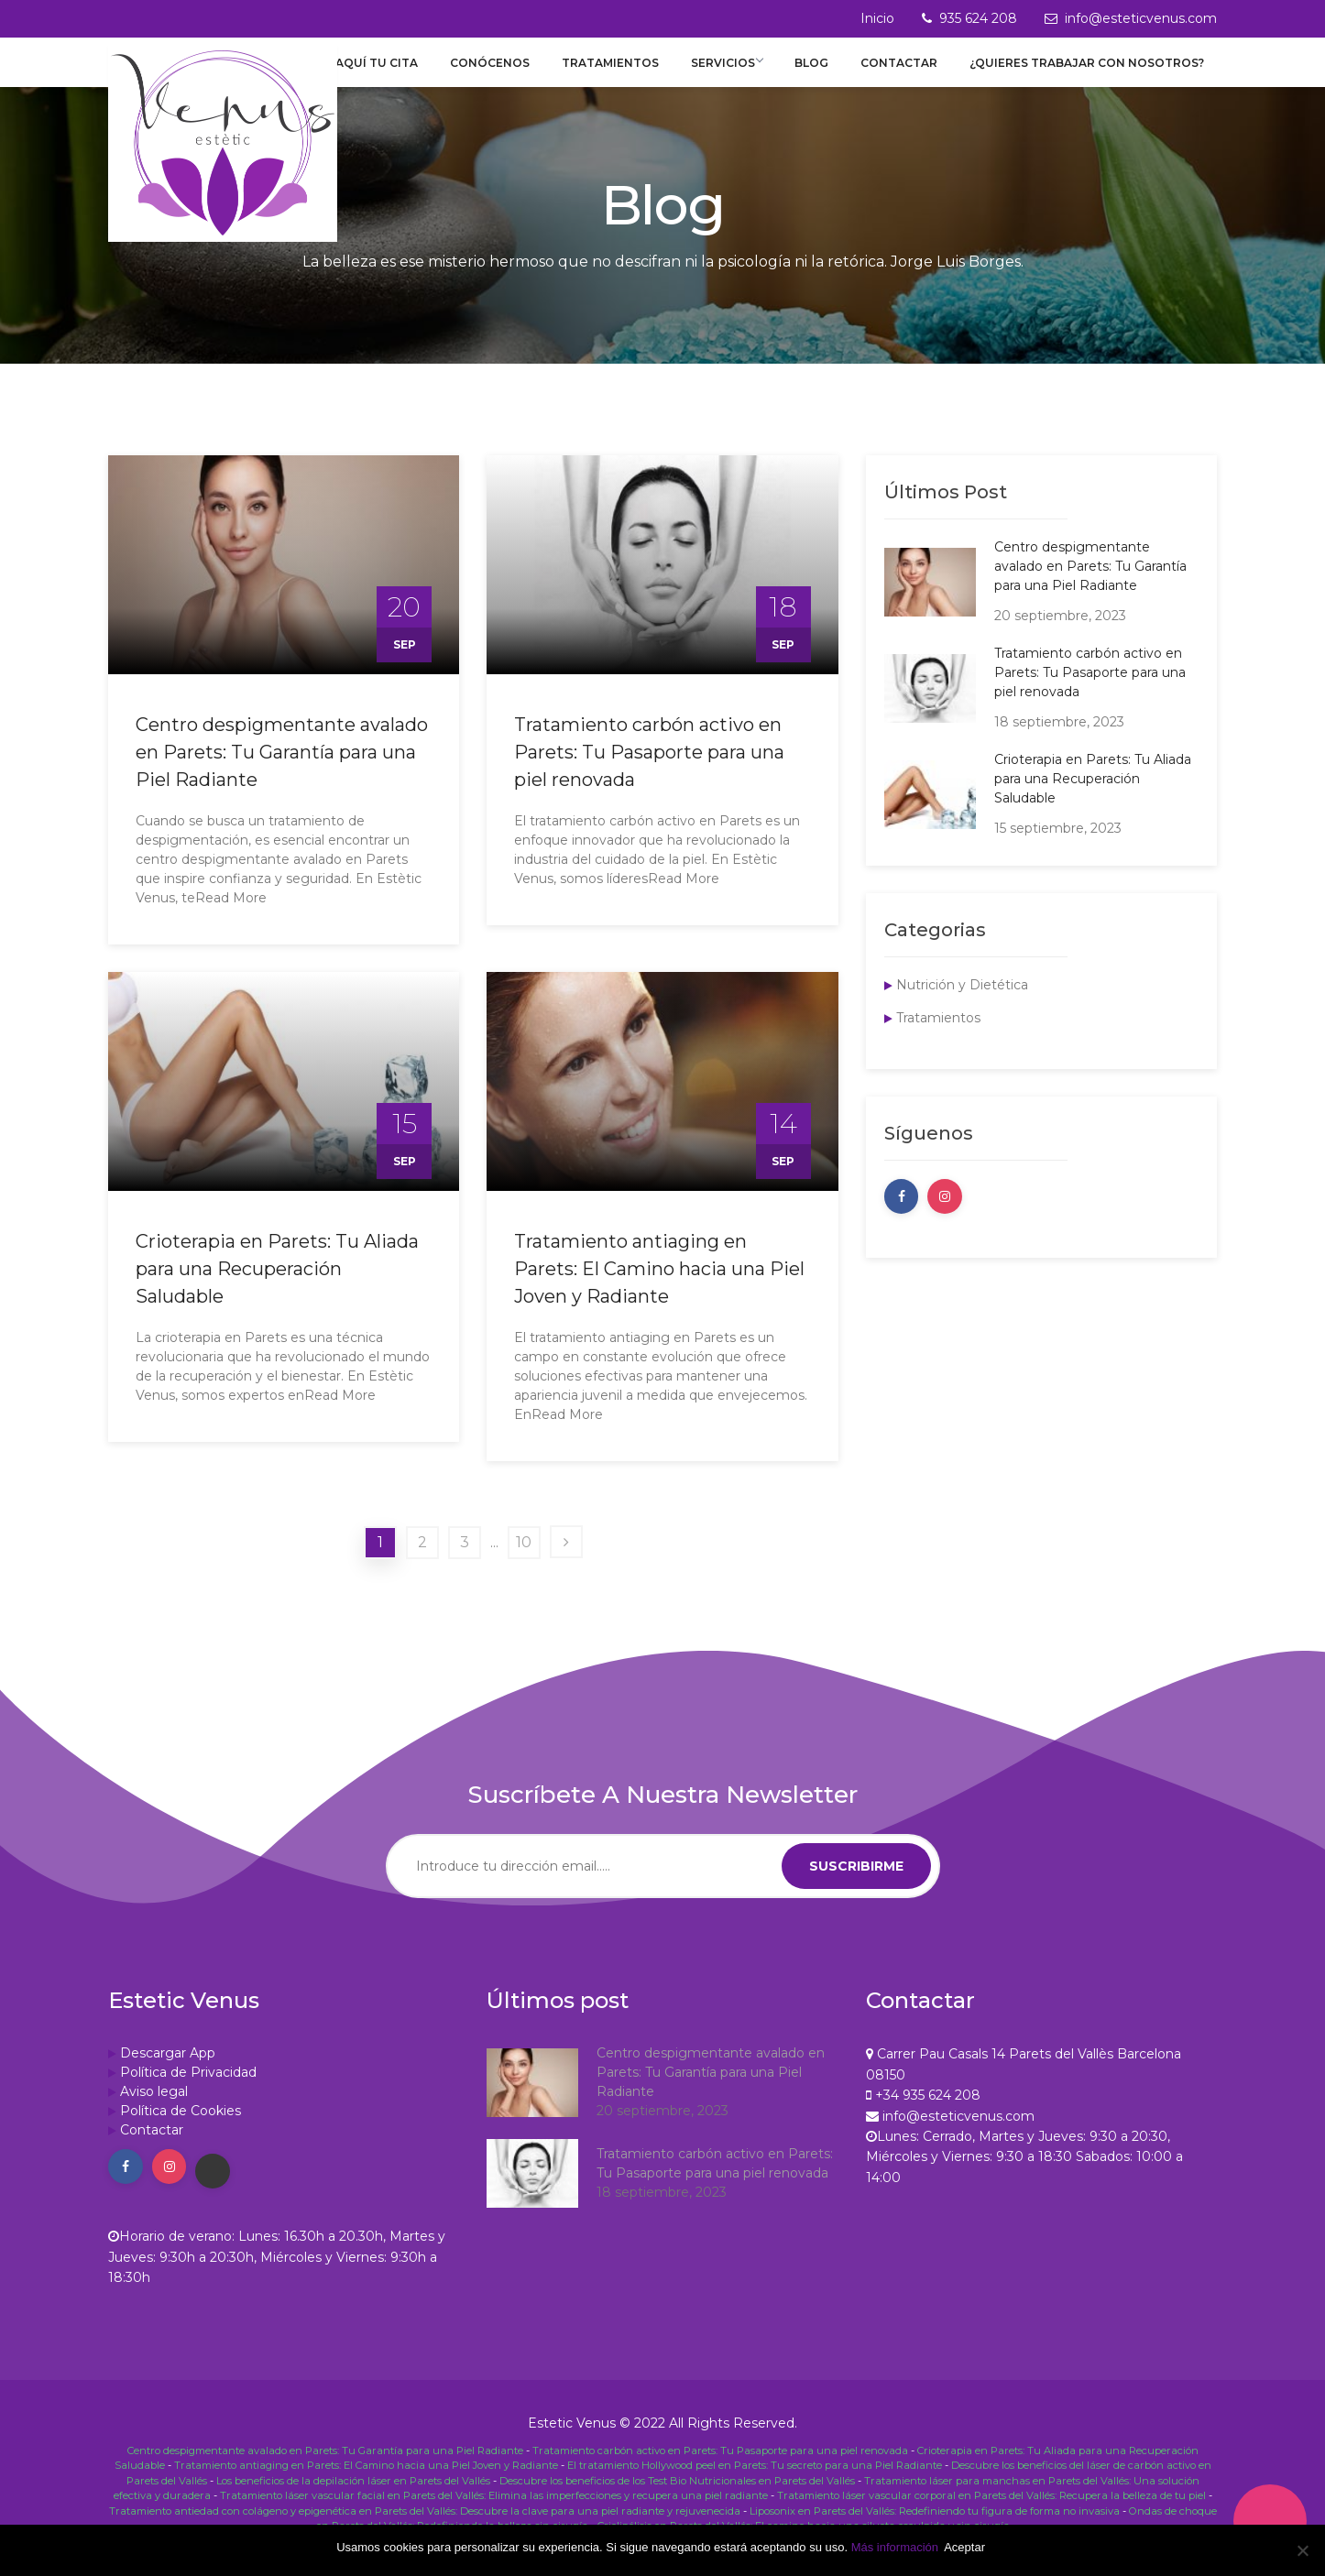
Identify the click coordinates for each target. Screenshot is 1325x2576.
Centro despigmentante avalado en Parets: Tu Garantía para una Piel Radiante (282, 771)
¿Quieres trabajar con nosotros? (1087, 72)
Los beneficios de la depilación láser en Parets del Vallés (353, 2495)
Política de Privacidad (188, 2091)
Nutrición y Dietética (962, 1004)
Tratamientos (636, 72)
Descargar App (167, 2072)
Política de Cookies (180, 2130)
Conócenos (524, 72)
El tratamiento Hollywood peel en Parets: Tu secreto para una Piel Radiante (754, 2481)
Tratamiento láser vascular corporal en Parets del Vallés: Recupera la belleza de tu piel (991, 2508)
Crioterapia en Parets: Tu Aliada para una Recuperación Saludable (277, 1288)
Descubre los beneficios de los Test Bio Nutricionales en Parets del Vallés (677, 2495)
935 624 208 (978, 18)
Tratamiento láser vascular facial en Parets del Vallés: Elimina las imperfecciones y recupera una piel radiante (494, 2508)
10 (523, 1561)
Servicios (747, 72)
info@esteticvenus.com (1141, 18)
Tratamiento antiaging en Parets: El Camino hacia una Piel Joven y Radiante (659, 1288)
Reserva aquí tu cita (389, 72)
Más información (894, 2547)
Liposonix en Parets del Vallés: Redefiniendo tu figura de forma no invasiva (935, 2521)
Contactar (907, 72)
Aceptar (968, 2547)
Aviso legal (154, 2110)
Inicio (877, 18)
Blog (827, 72)
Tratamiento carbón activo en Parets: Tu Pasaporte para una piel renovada (649, 771)
